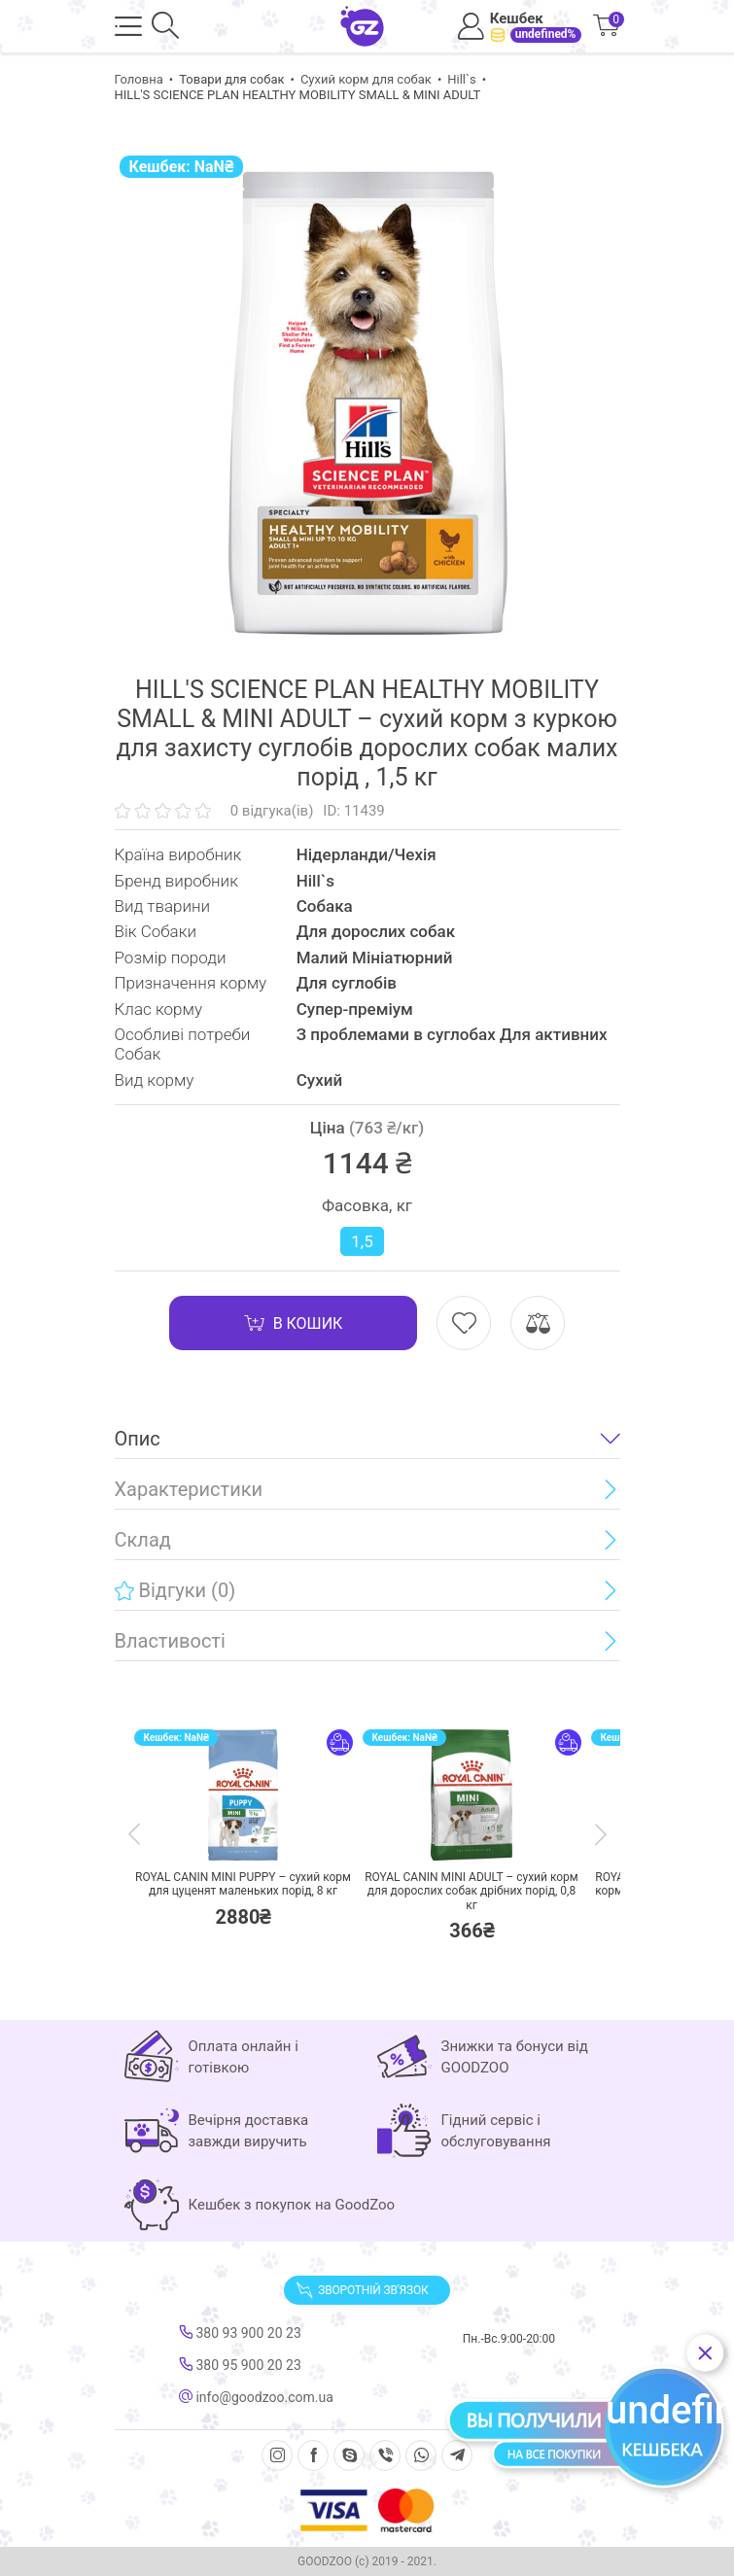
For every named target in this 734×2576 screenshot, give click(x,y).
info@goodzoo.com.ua (256, 2397)
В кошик (293, 1323)
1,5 (361, 1241)
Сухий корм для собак (366, 79)
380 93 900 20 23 (240, 2333)
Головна (139, 79)
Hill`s (461, 79)
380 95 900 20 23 (240, 2365)
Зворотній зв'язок (362, 2290)
